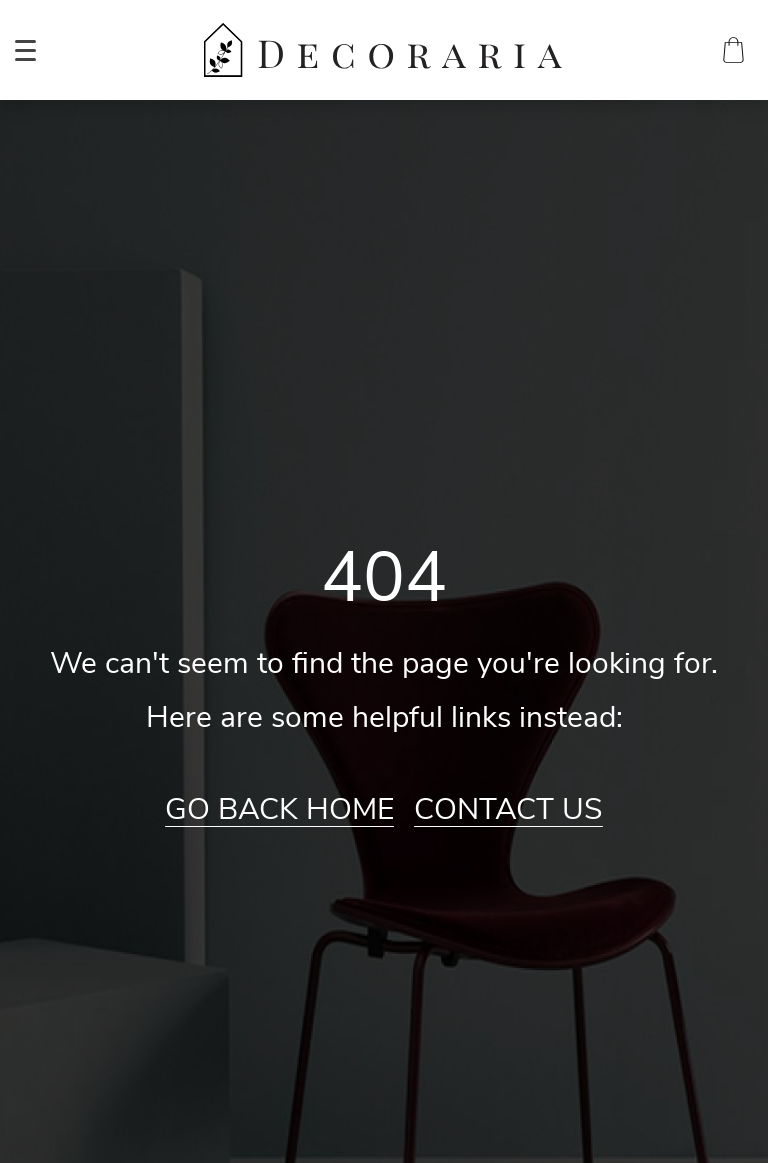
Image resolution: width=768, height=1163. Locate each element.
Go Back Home (279, 810)
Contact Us (508, 810)
